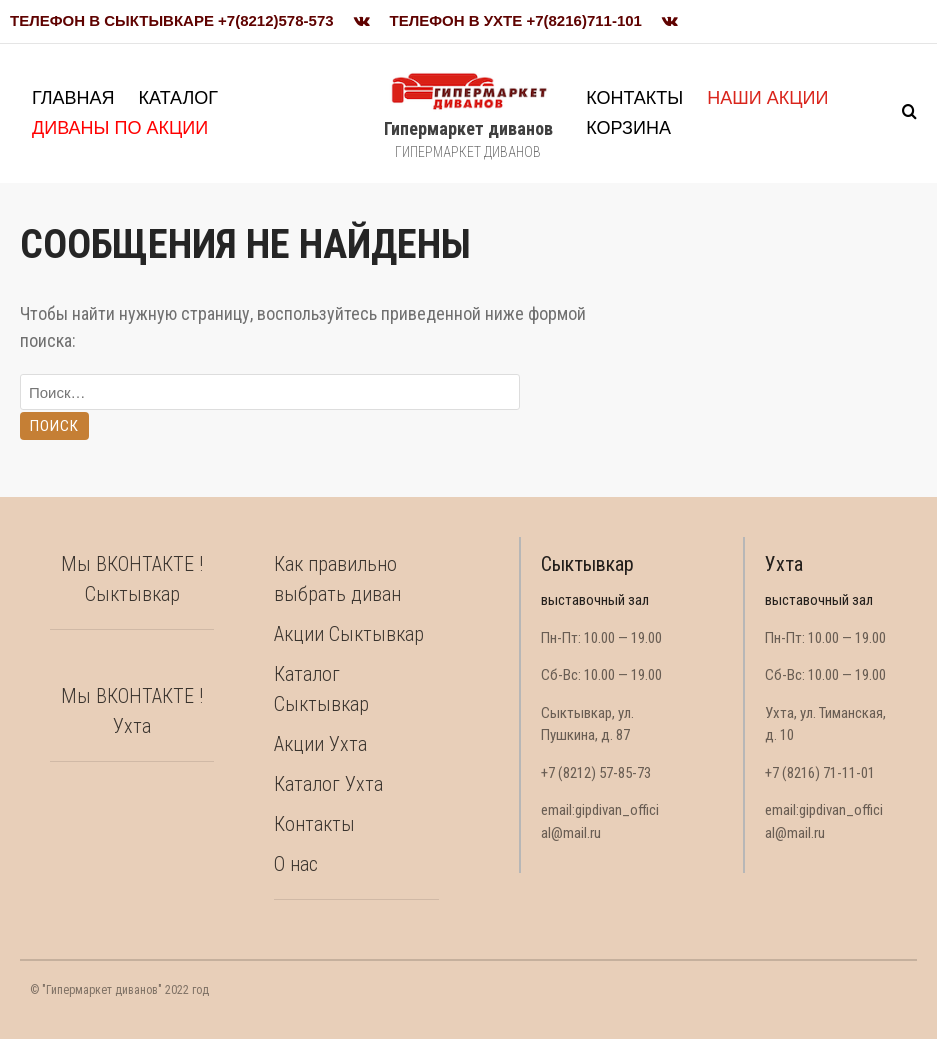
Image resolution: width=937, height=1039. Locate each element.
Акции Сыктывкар (349, 634)
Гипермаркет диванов (468, 128)
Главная (73, 98)
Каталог (178, 98)
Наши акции (767, 98)
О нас (296, 864)
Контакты (634, 98)
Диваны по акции (120, 128)
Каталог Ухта (328, 784)
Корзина (628, 128)
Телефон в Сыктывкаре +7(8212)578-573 (172, 20)
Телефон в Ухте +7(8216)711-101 (516, 20)
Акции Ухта (320, 744)
